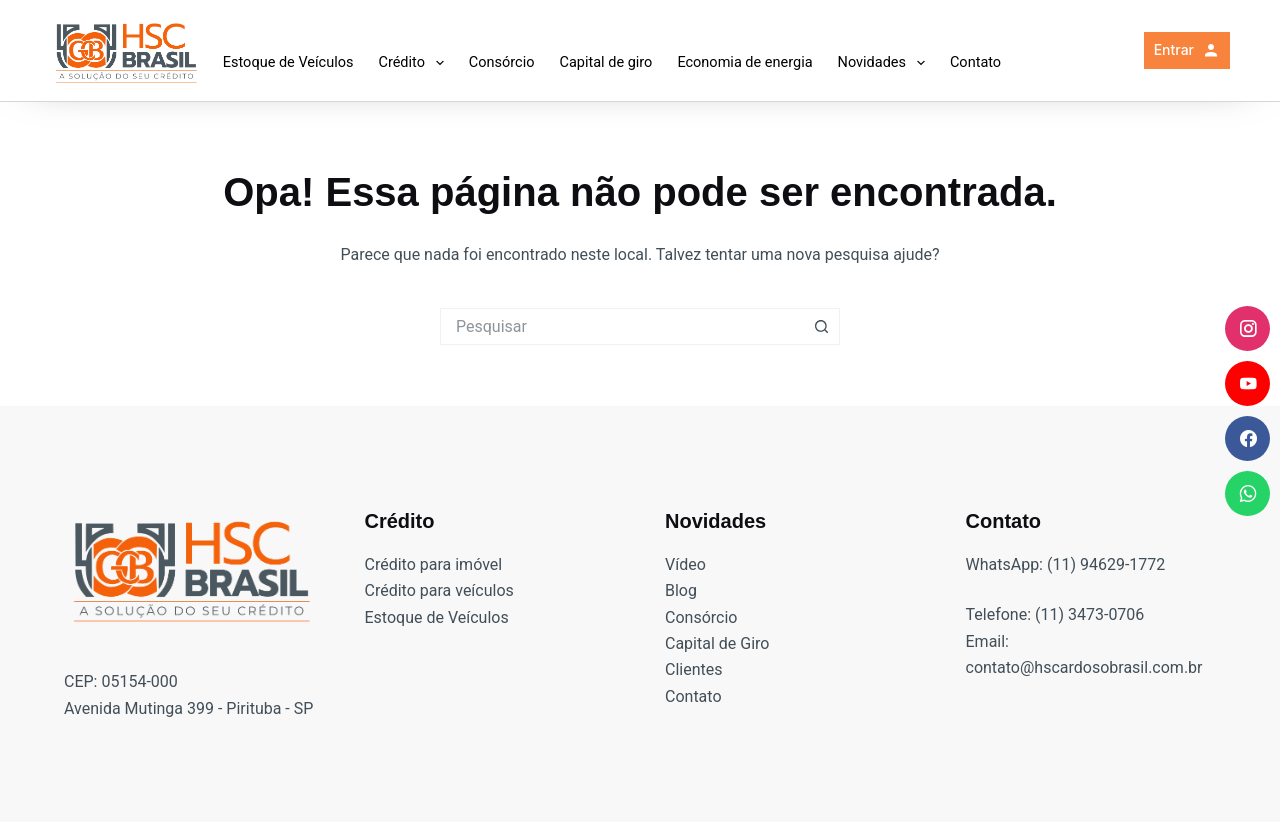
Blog (681, 590)
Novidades (885, 63)
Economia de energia (744, 62)
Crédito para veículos (439, 590)
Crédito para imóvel (434, 564)
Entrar (1188, 50)
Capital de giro (605, 62)
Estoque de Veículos (288, 62)
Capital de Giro (717, 643)
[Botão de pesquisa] (821, 326)
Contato (975, 62)
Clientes (694, 669)
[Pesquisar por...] (621, 326)
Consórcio (502, 62)
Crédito (414, 63)
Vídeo (685, 564)
